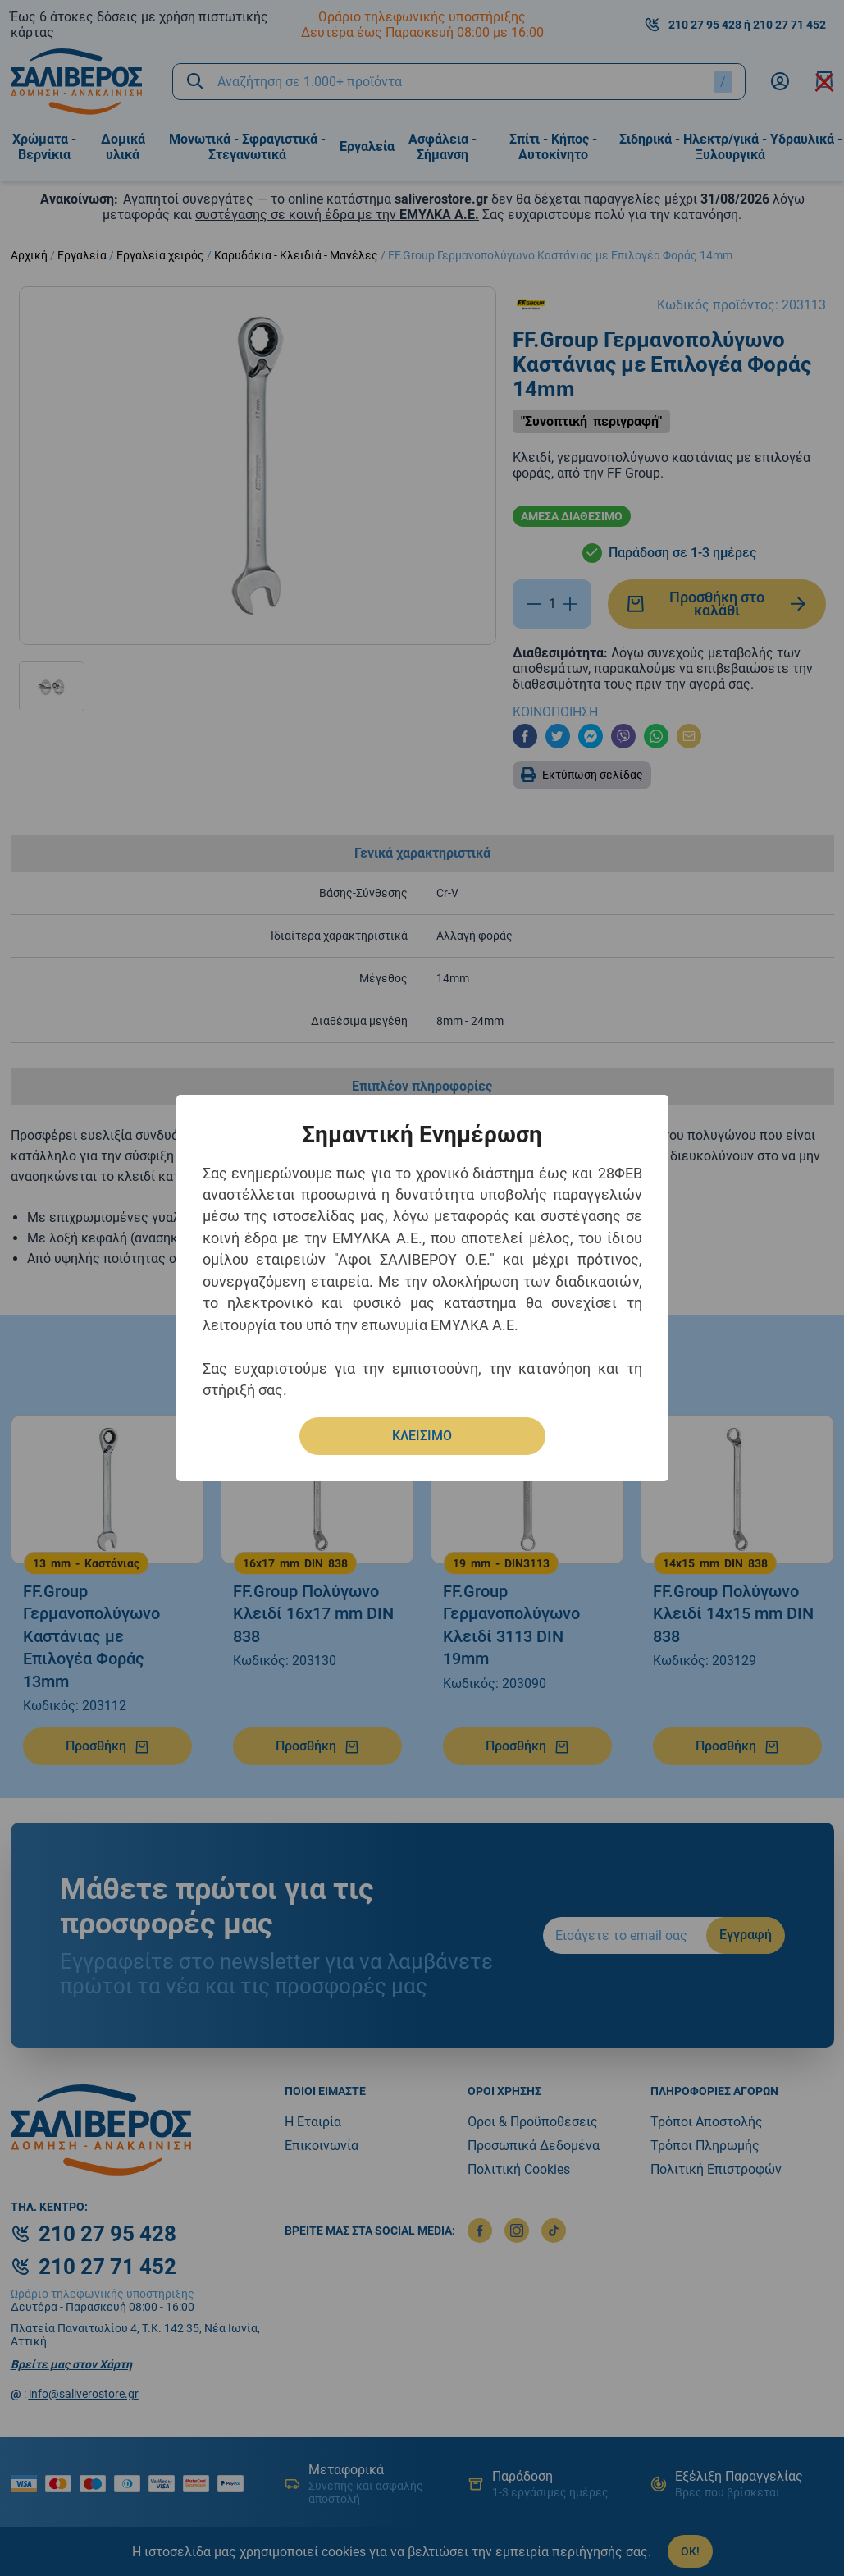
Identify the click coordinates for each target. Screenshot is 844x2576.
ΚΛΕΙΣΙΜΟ (422, 1436)
